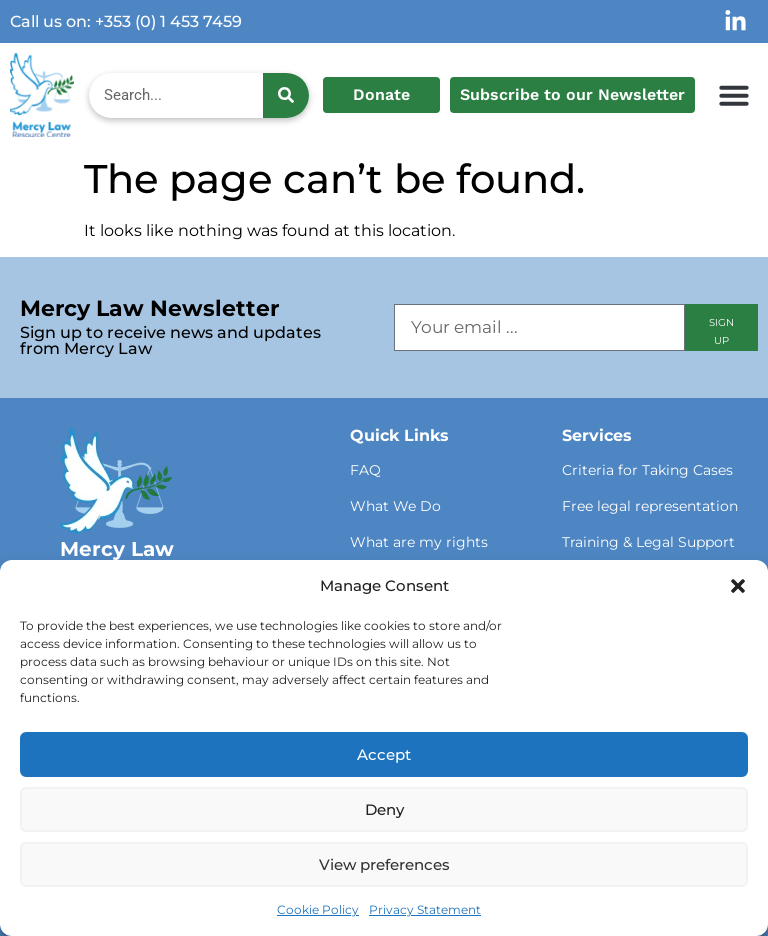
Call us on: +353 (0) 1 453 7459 (126, 21)
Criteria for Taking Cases (647, 470)
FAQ (365, 470)
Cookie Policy (318, 909)
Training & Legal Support (648, 542)
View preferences (384, 864)
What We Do (395, 506)
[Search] (286, 95)
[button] (738, 586)
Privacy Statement (425, 909)
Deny (384, 809)
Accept (384, 754)
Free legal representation (650, 506)
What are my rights (419, 542)
